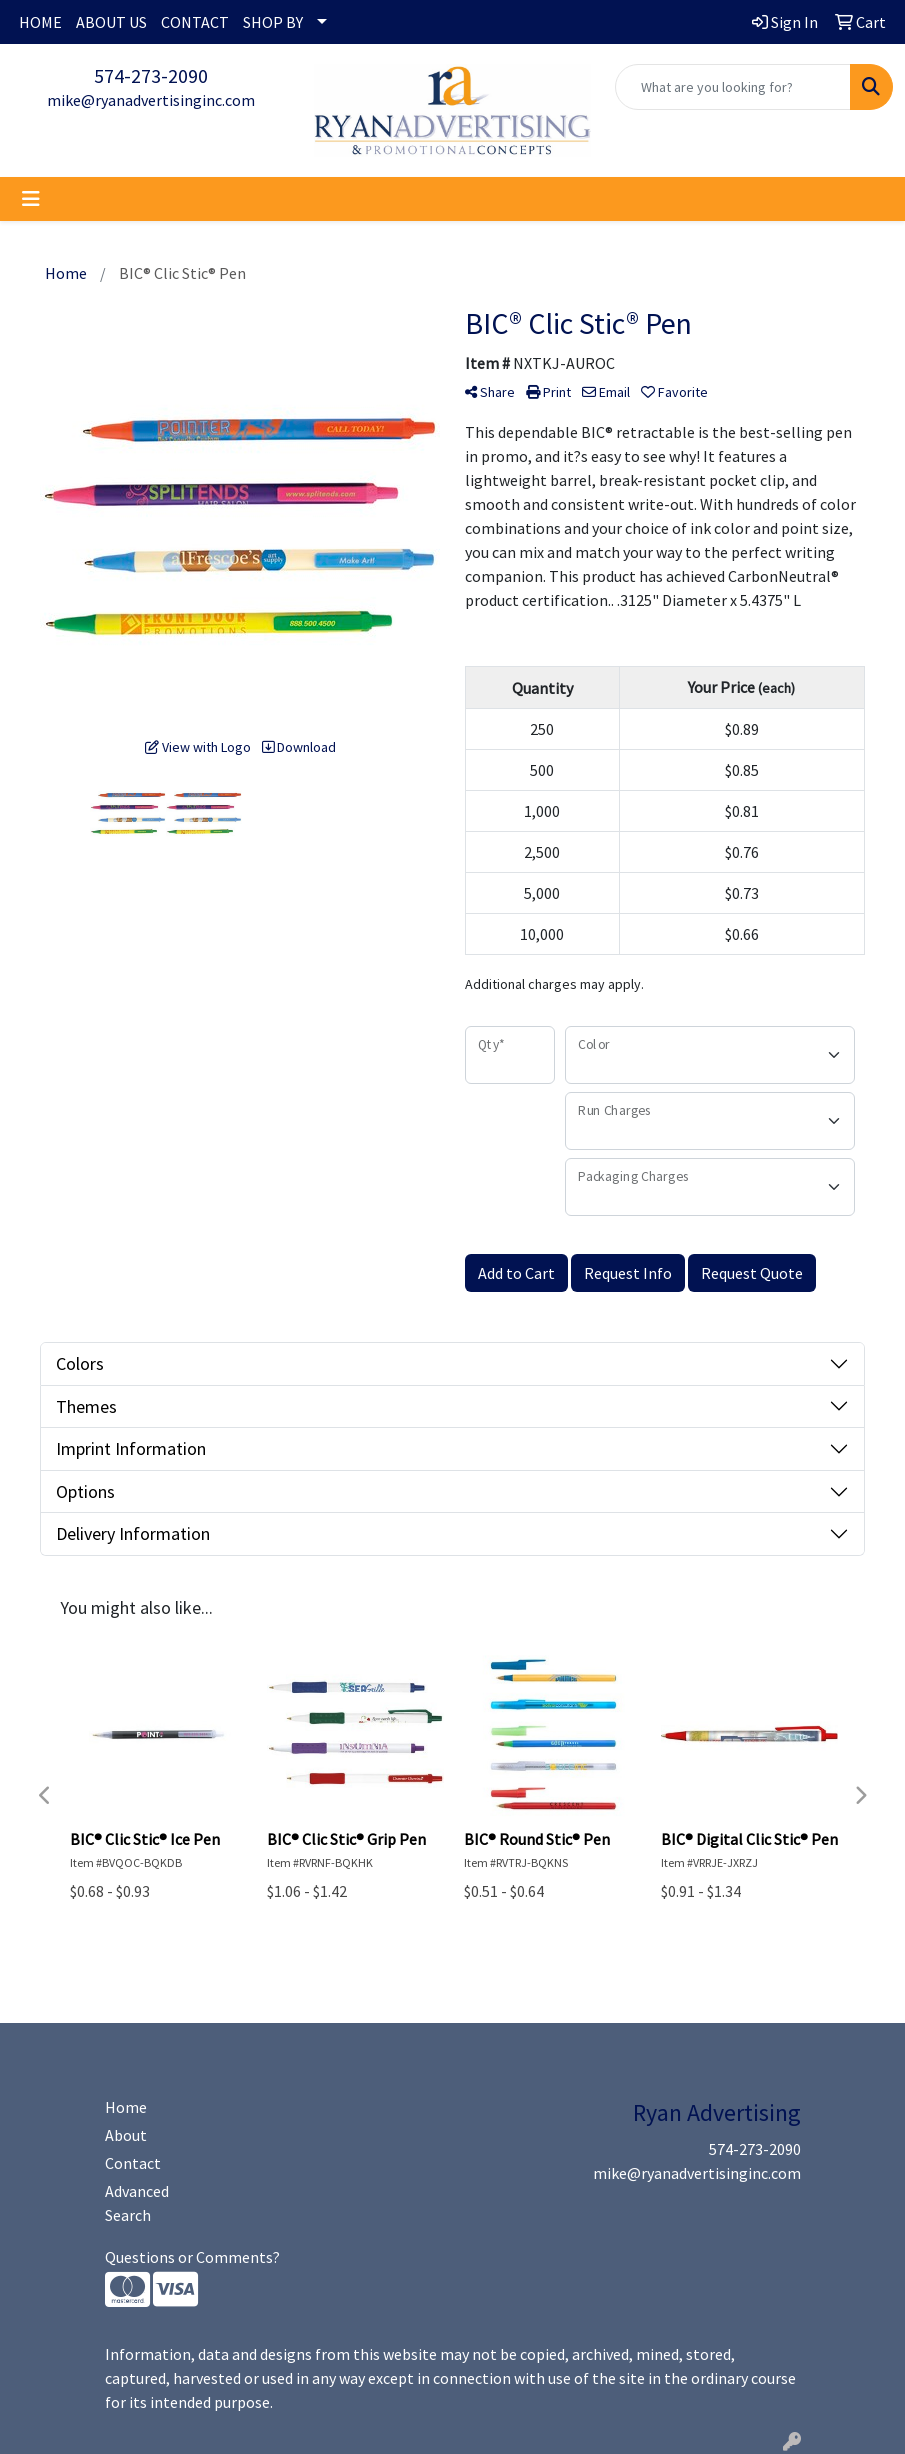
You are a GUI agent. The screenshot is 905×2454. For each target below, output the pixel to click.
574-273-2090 (151, 75)
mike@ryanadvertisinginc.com (151, 100)
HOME (40, 22)
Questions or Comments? (192, 2257)
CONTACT (195, 22)
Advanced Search (137, 2203)
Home (126, 2107)
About (126, 2135)
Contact (133, 2163)
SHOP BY (273, 22)
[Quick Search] (733, 87)
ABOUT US (111, 22)
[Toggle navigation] (31, 199)
